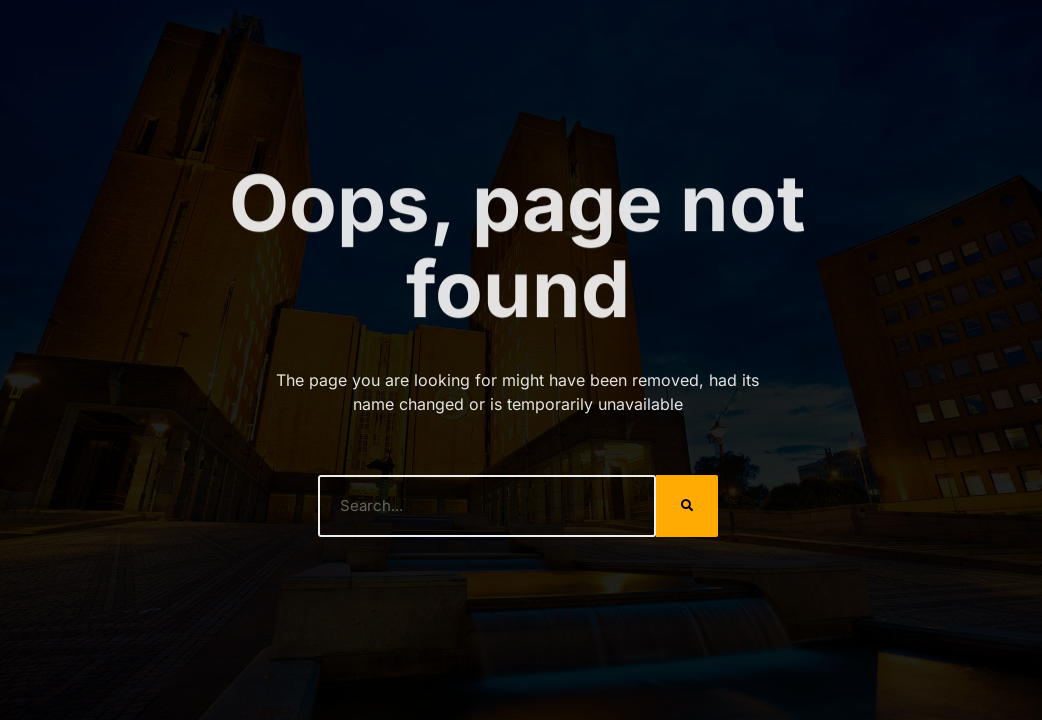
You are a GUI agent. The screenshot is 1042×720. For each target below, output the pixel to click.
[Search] (687, 506)
